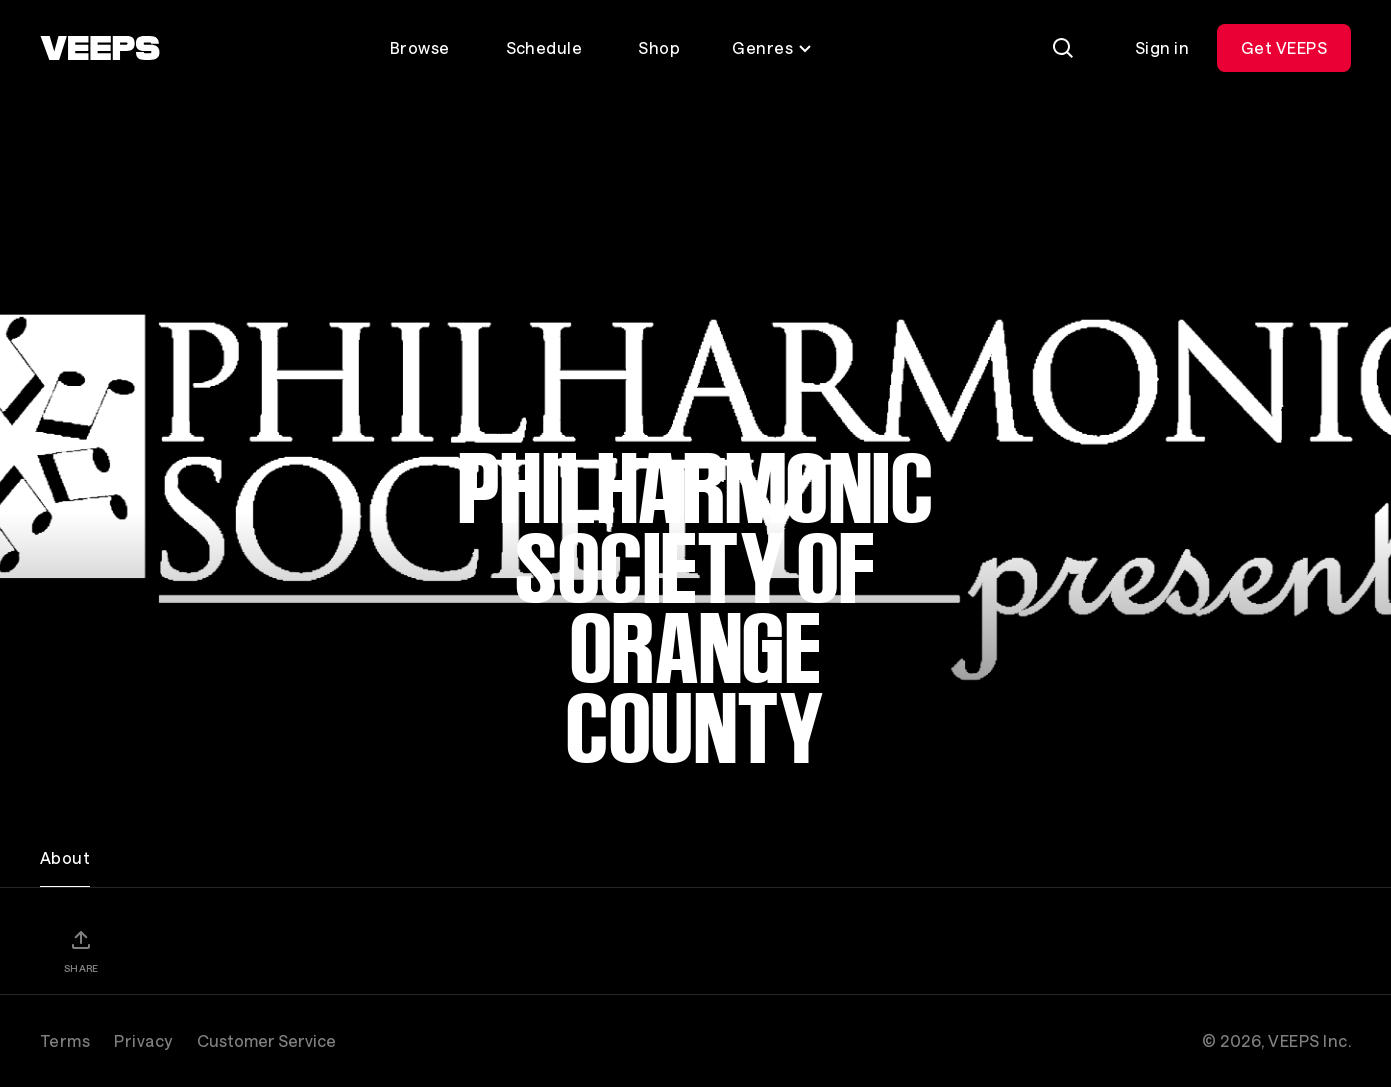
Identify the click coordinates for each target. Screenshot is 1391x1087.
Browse (420, 47)
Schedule (544, 47)
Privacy (143, 1040)
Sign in (1162, 47)
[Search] (1063, 48)
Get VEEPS (1284, 47)
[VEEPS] (100, 48)
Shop (659, 47)
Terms (65, 1040)
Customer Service (266, 1040)
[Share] (81, 951)
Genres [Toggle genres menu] (772, 47)
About (65, 857)
